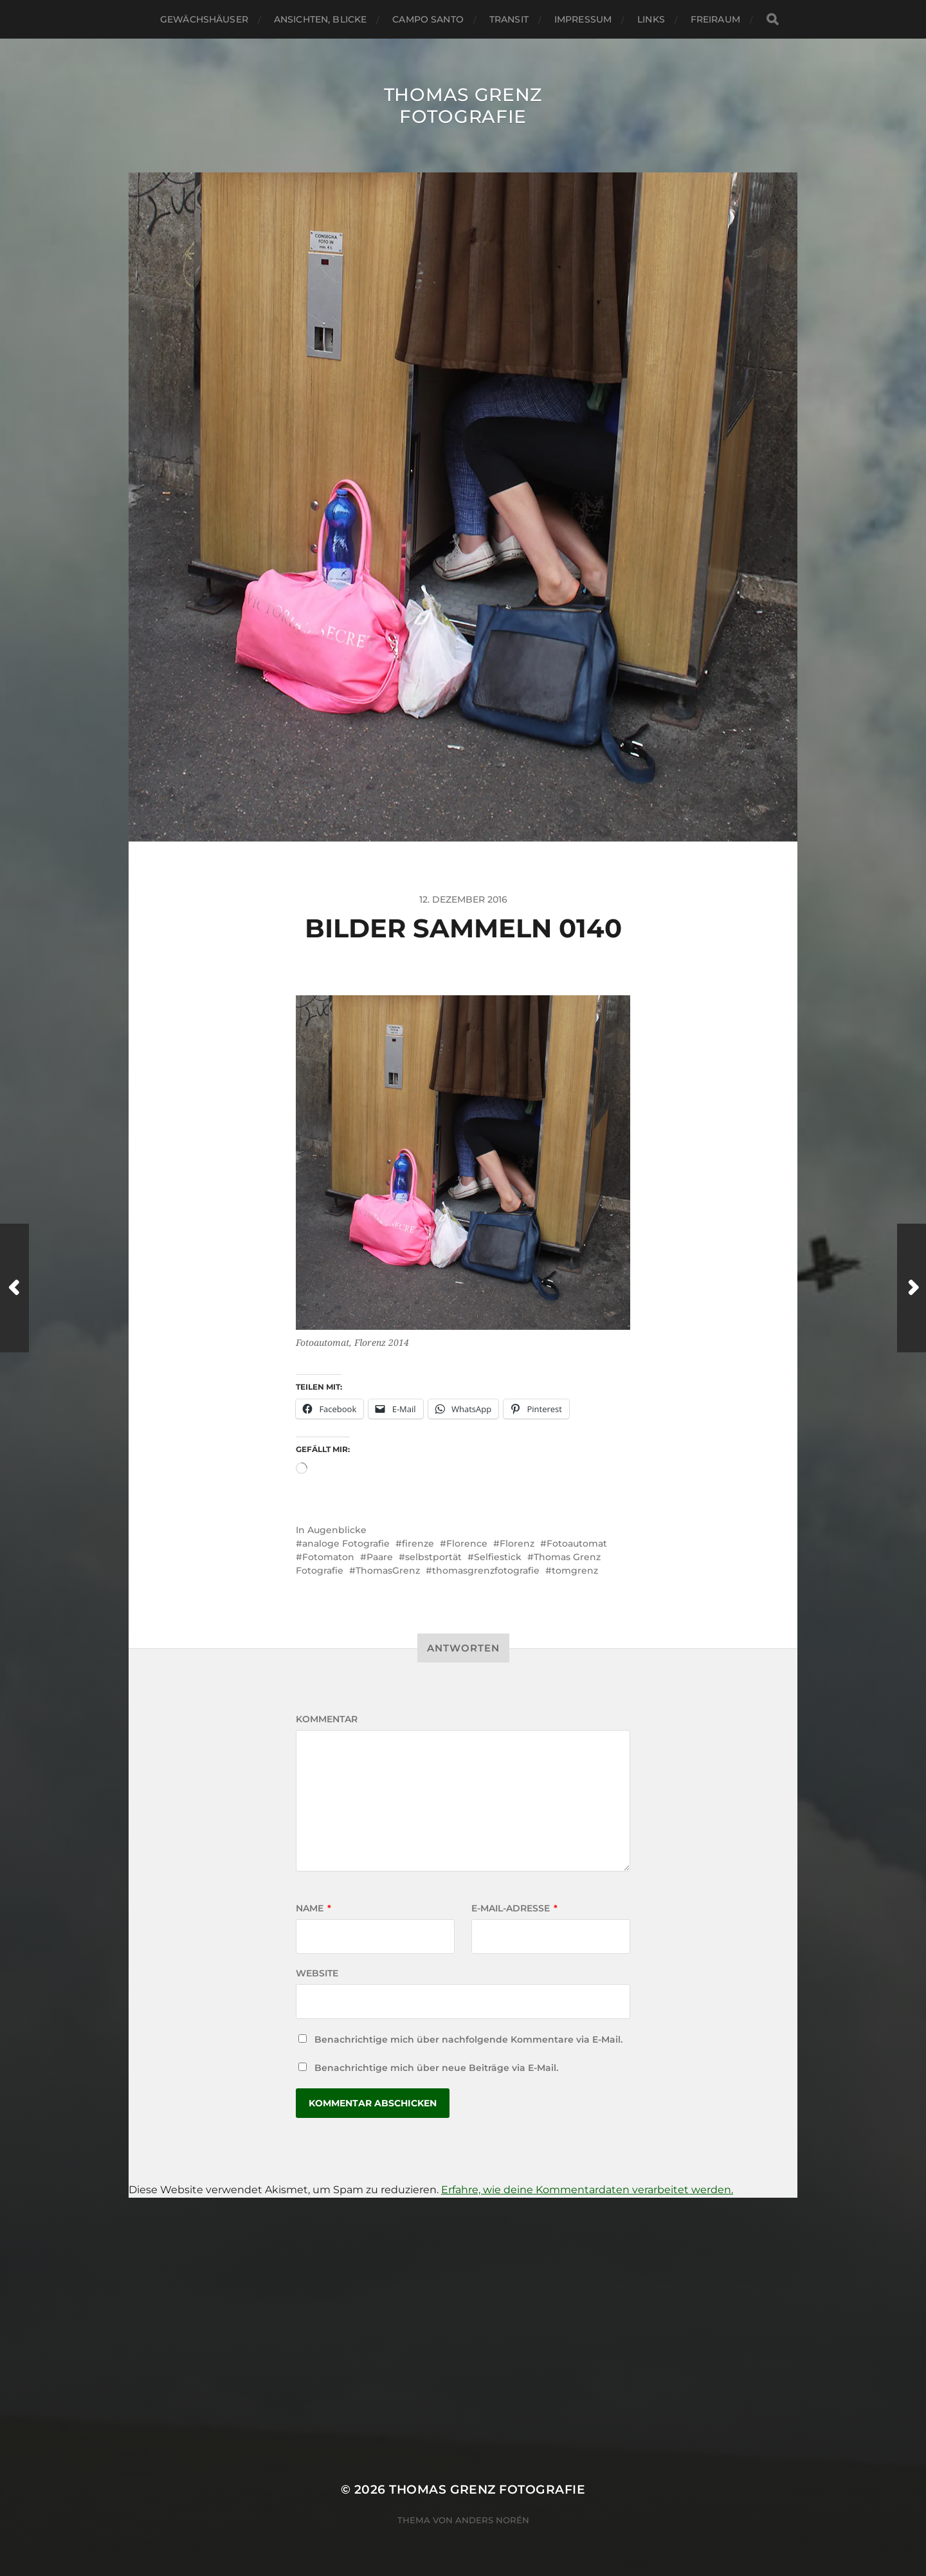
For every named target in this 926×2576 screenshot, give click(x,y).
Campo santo (428, 19)
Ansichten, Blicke (320, 19)
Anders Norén (492, 2520)
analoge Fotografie (346, 1543)
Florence (466, 1543)
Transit (509, 19)
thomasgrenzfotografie (486, 1570)
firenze (418, 1543)
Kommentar (327, 1719)
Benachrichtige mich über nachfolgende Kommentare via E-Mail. (468, 2039)
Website (317, 1973)
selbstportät (433, 1557)
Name (313, 1908)
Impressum (583, 19)
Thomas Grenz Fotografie (463, 105)
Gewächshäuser (204, 19)
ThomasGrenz (388, 1570)
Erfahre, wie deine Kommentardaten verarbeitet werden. (587, 2190)
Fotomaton (328, 1557)
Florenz (517, 1543)
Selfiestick (498, 1557)
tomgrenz (575, 1570)
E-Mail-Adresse (514, 1908)
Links (651, 19)
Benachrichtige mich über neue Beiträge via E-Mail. (436, 2068)
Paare (380, 1557)
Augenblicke (337, 1530)
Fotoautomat (577, 1543)
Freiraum (715, 19)
